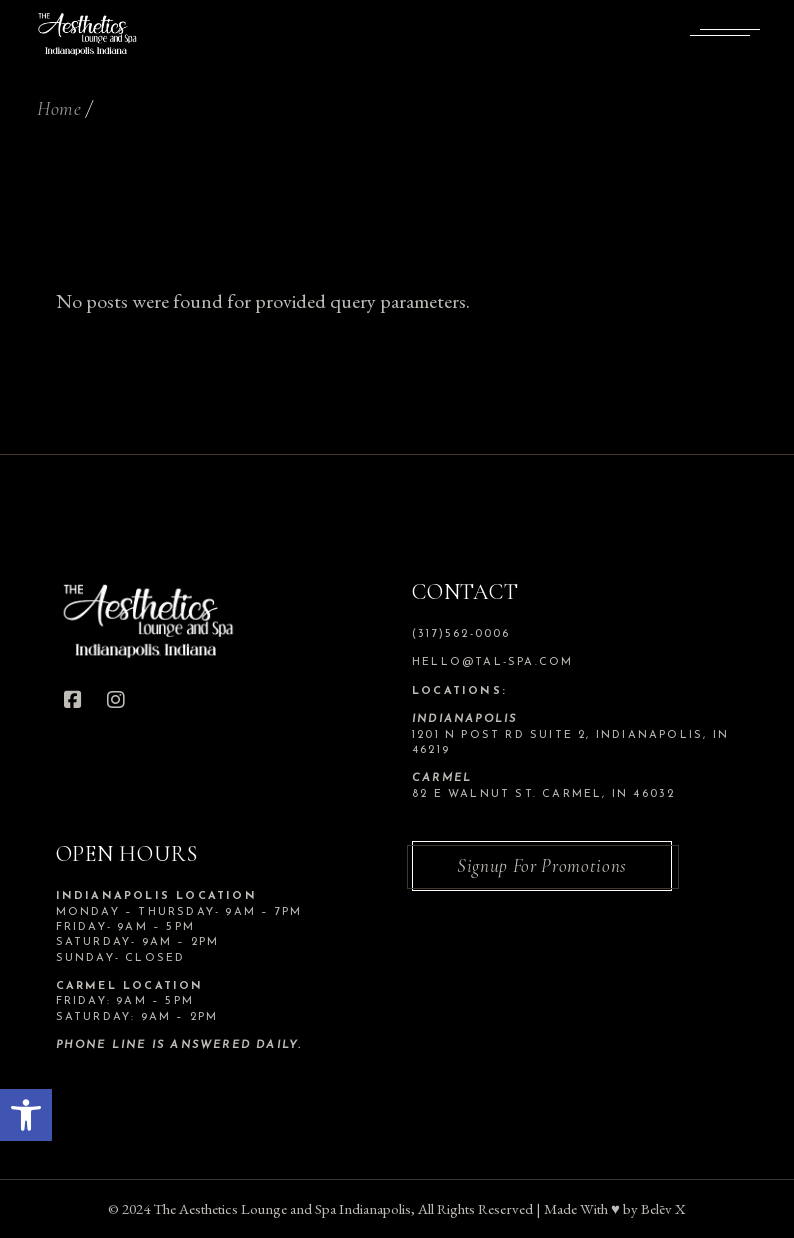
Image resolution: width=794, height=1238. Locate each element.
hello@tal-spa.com (492, 662)
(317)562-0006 (461, 634)
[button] (26, 1115)
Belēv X (663, 1208)
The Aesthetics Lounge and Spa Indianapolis (282, 1208)
